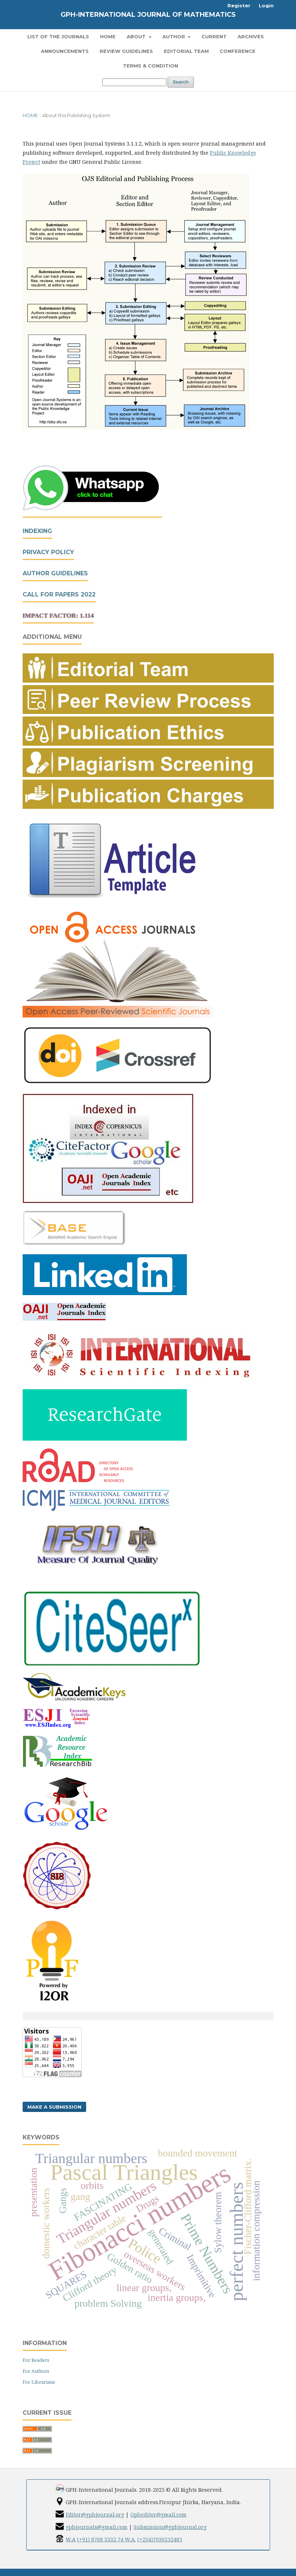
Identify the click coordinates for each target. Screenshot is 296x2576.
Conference (237, 51)
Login (266, 5)
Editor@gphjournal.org (95, 2514)
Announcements (65, 51)
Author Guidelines (55, 573)
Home (108, 36)
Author (174, 36)
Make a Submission (54, 2107)
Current (214, 36)
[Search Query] (134, 82)
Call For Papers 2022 (59, 594)
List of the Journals (58, 36)
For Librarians (39, 2382)
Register (238, 5)
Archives (251, 36)
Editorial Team (186, 51)
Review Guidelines (126, 51)
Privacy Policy (48, 552)
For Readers (36, 2360)
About (137, 36)
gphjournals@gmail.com (96, 2526)
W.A (71, 2539)
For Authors (36, 2371)
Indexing (37, 531)
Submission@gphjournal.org (170, 2526)
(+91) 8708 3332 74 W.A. (106, 2539)
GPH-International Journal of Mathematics (148, 15)
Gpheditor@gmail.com (158, 2514)
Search (180, 82)
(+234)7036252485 (159, 2539)
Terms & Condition (150, 66)
